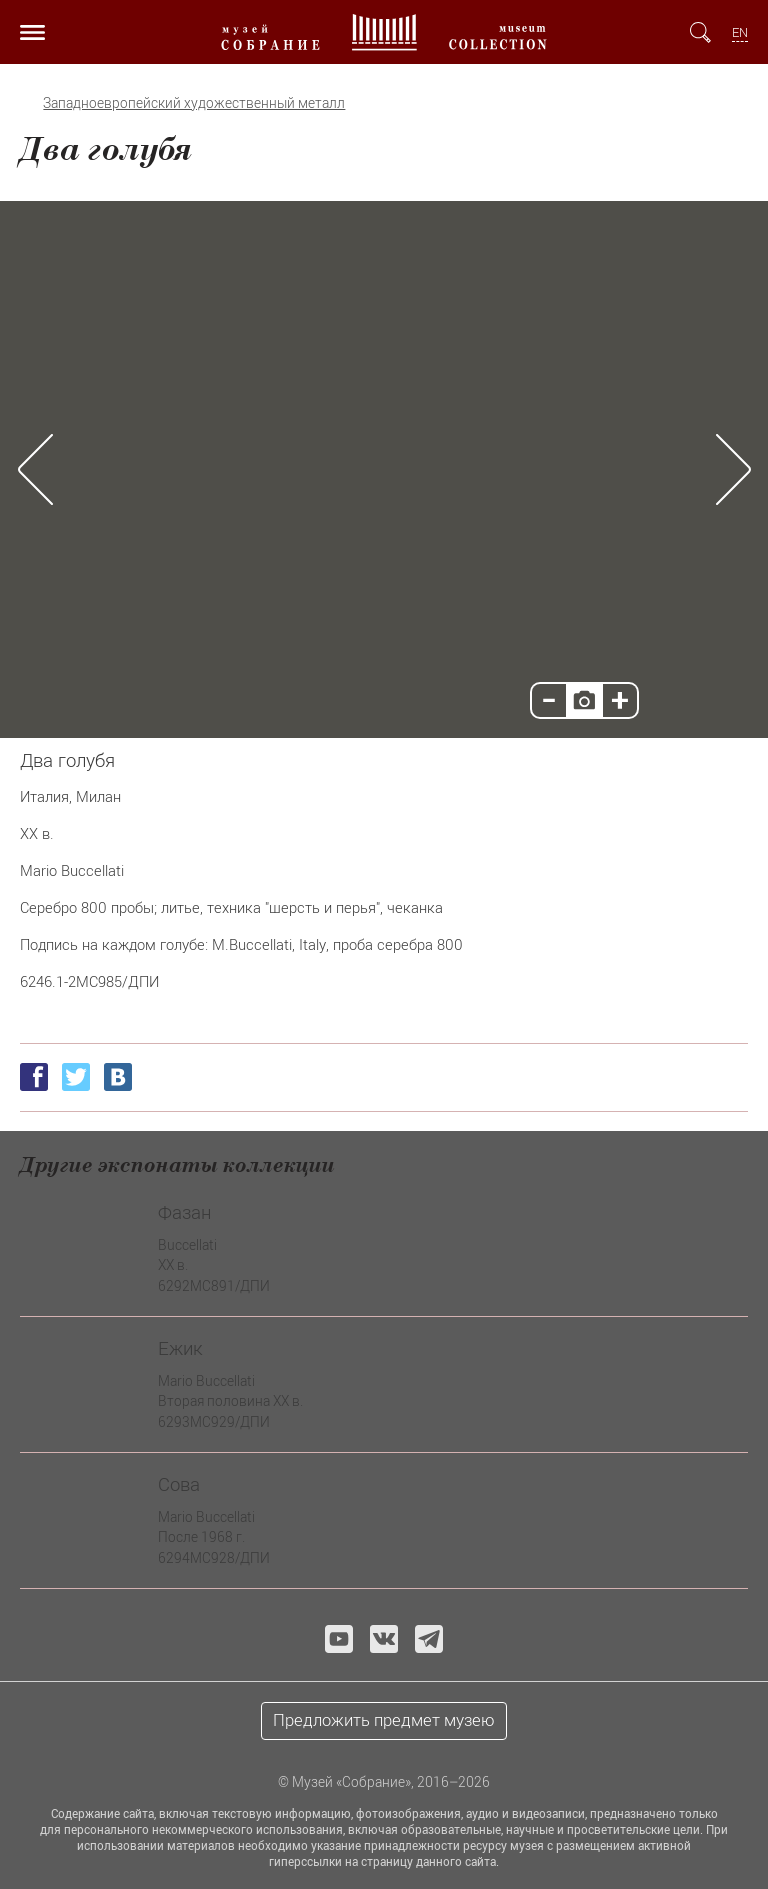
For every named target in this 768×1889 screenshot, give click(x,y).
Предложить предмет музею (384, 1720)
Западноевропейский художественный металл (194, 103)
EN (740, 32)
